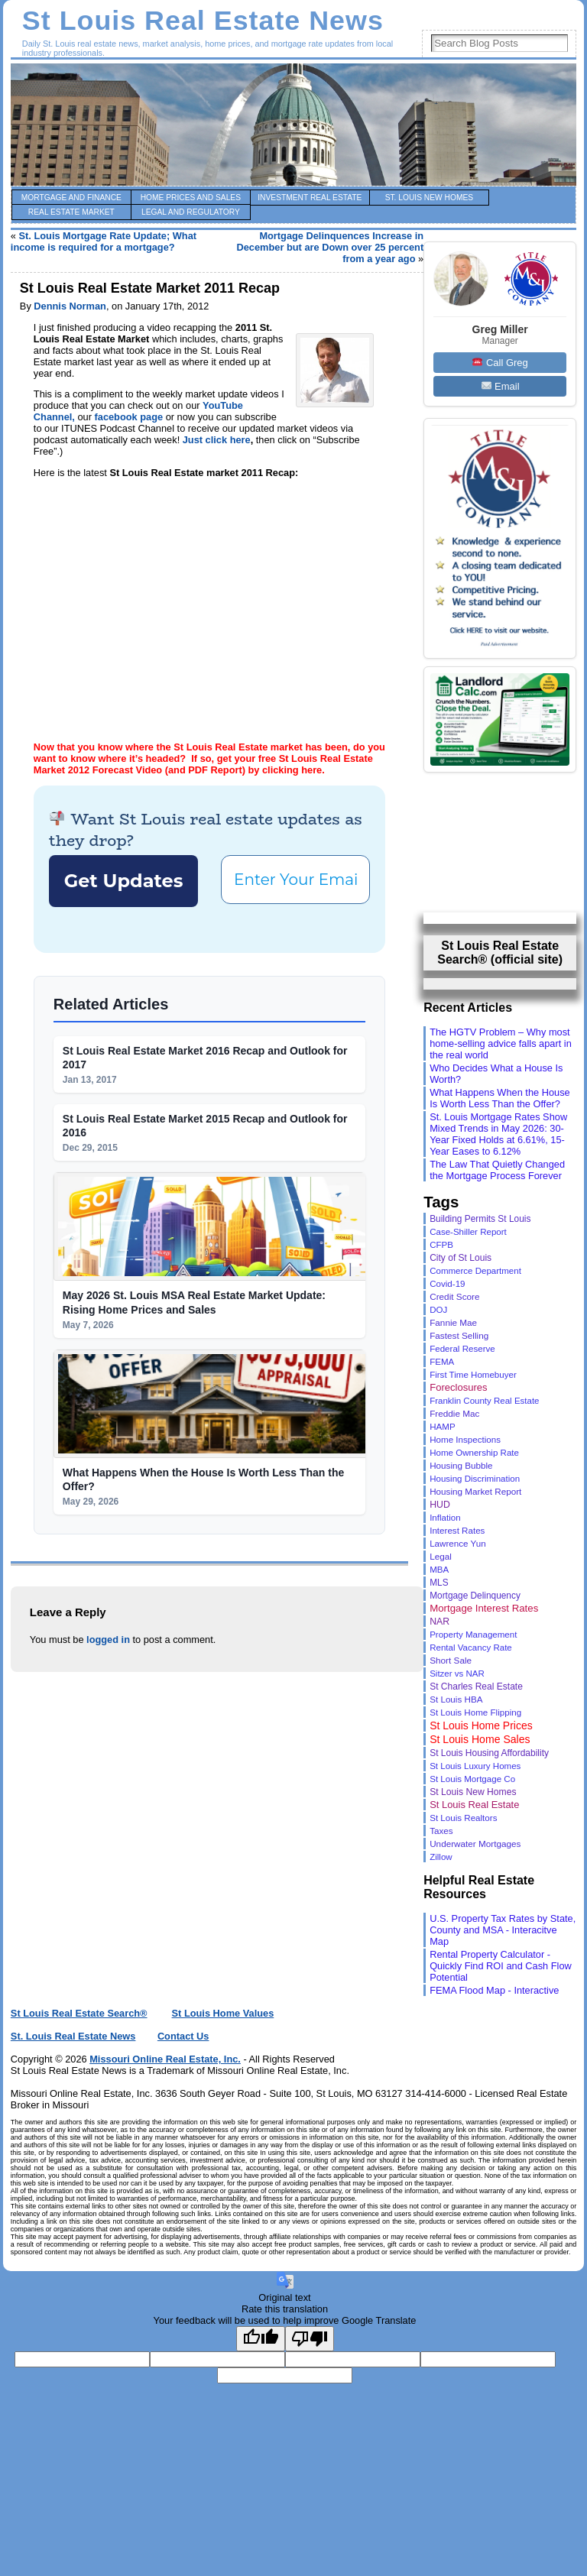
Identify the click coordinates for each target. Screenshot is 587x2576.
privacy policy (324, 1513)
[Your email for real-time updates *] (293, 1399)
